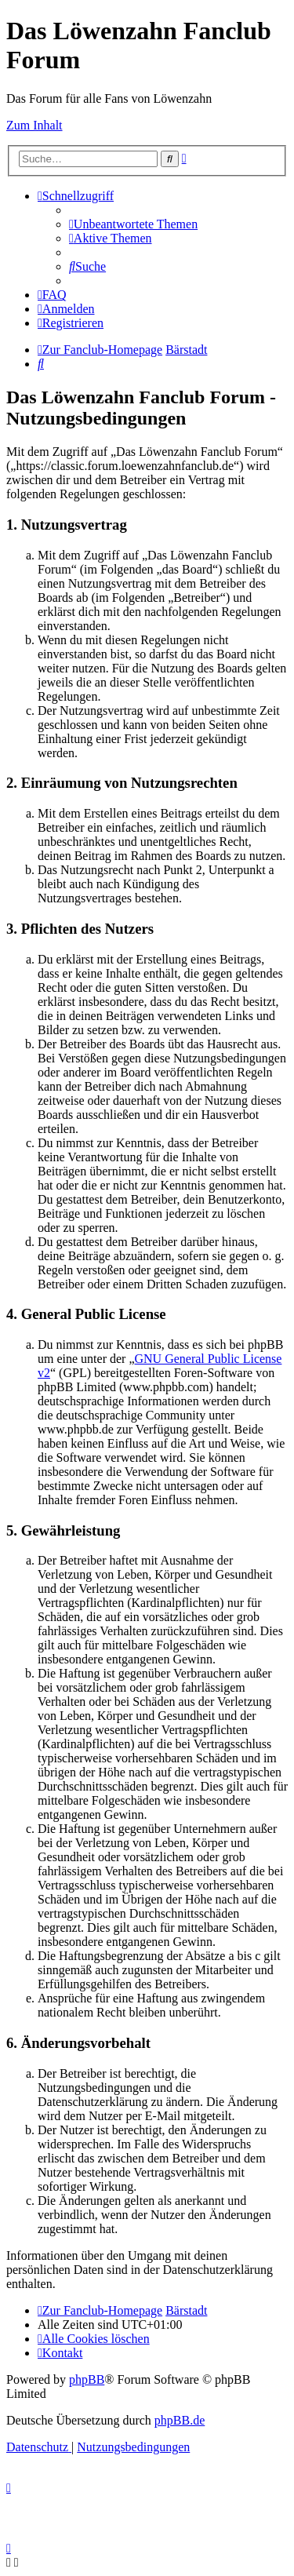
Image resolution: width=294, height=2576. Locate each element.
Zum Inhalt (34, 125)
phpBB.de (179, 2420)
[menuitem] (133, 224)
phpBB (86, 2379)
